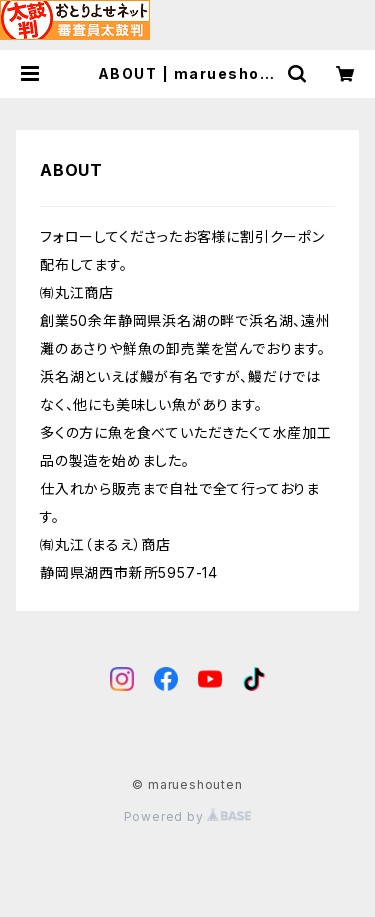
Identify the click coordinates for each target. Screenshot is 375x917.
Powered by (188, 816)
